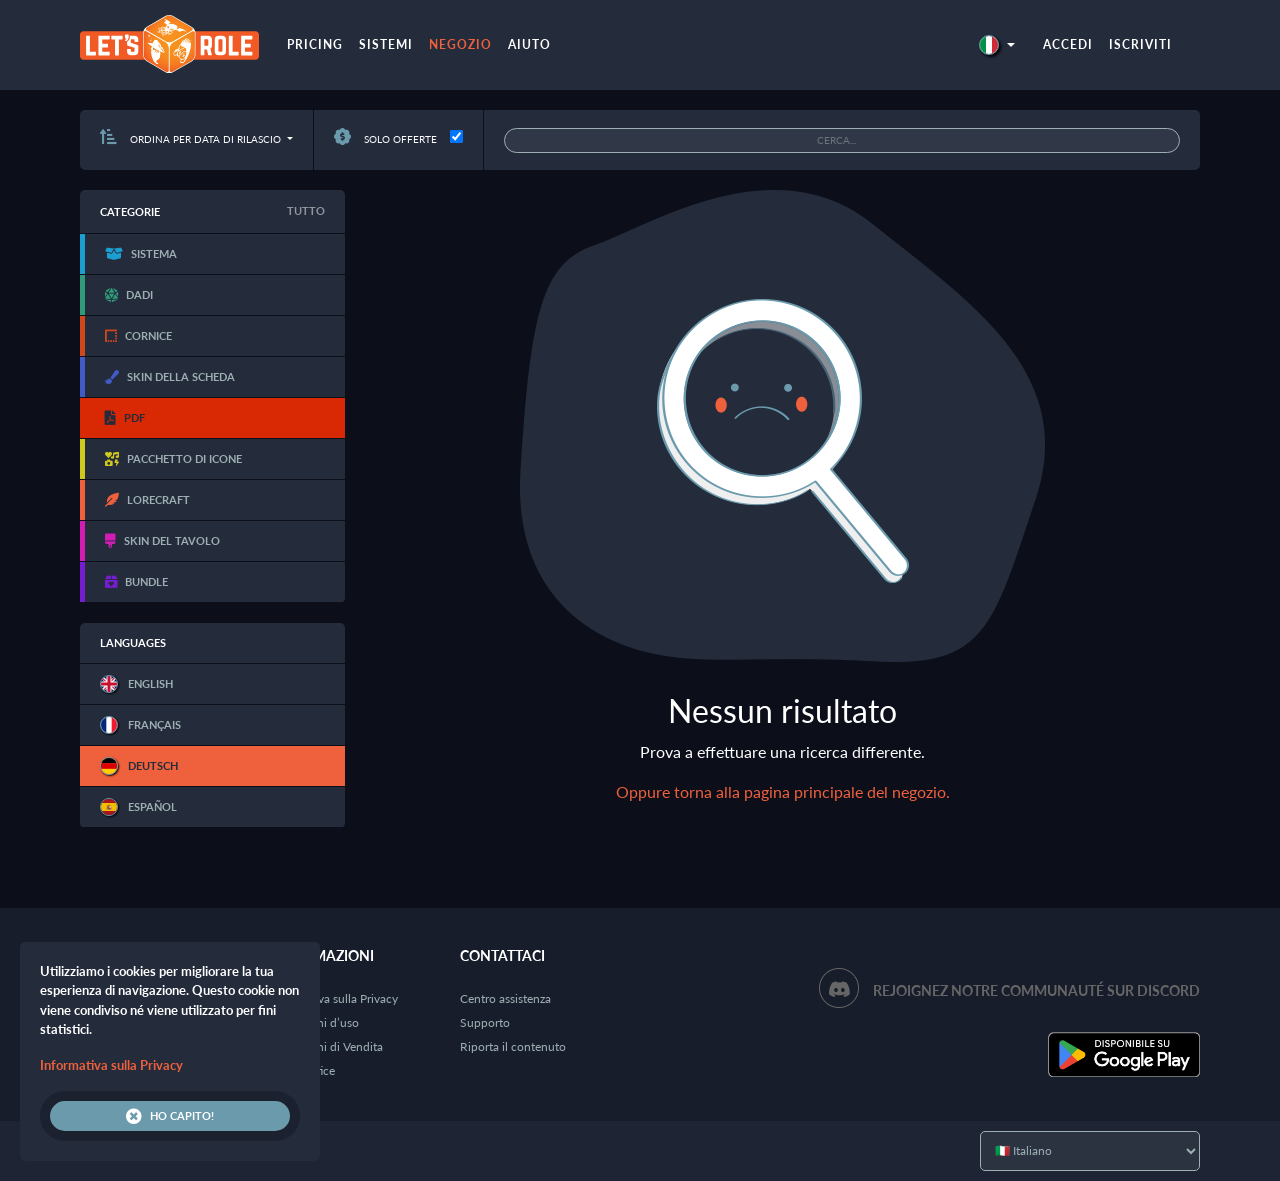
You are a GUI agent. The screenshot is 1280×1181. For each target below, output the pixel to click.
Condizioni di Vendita (326, 1046)
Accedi (1068, 44)
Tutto (306, 210)
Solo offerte (385, 139)
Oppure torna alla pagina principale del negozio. (783, 791)
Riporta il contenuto (513, 1046)
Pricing (315, 44)
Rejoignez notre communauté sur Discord (1036, 990)
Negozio (460, 44)
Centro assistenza (505, 998)
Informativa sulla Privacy (334, 998)
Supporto (485, 1022)
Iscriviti (1140, 44)
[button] (997, 44)
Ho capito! (170, 1116)
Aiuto (529, 44)
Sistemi (386, 44)
